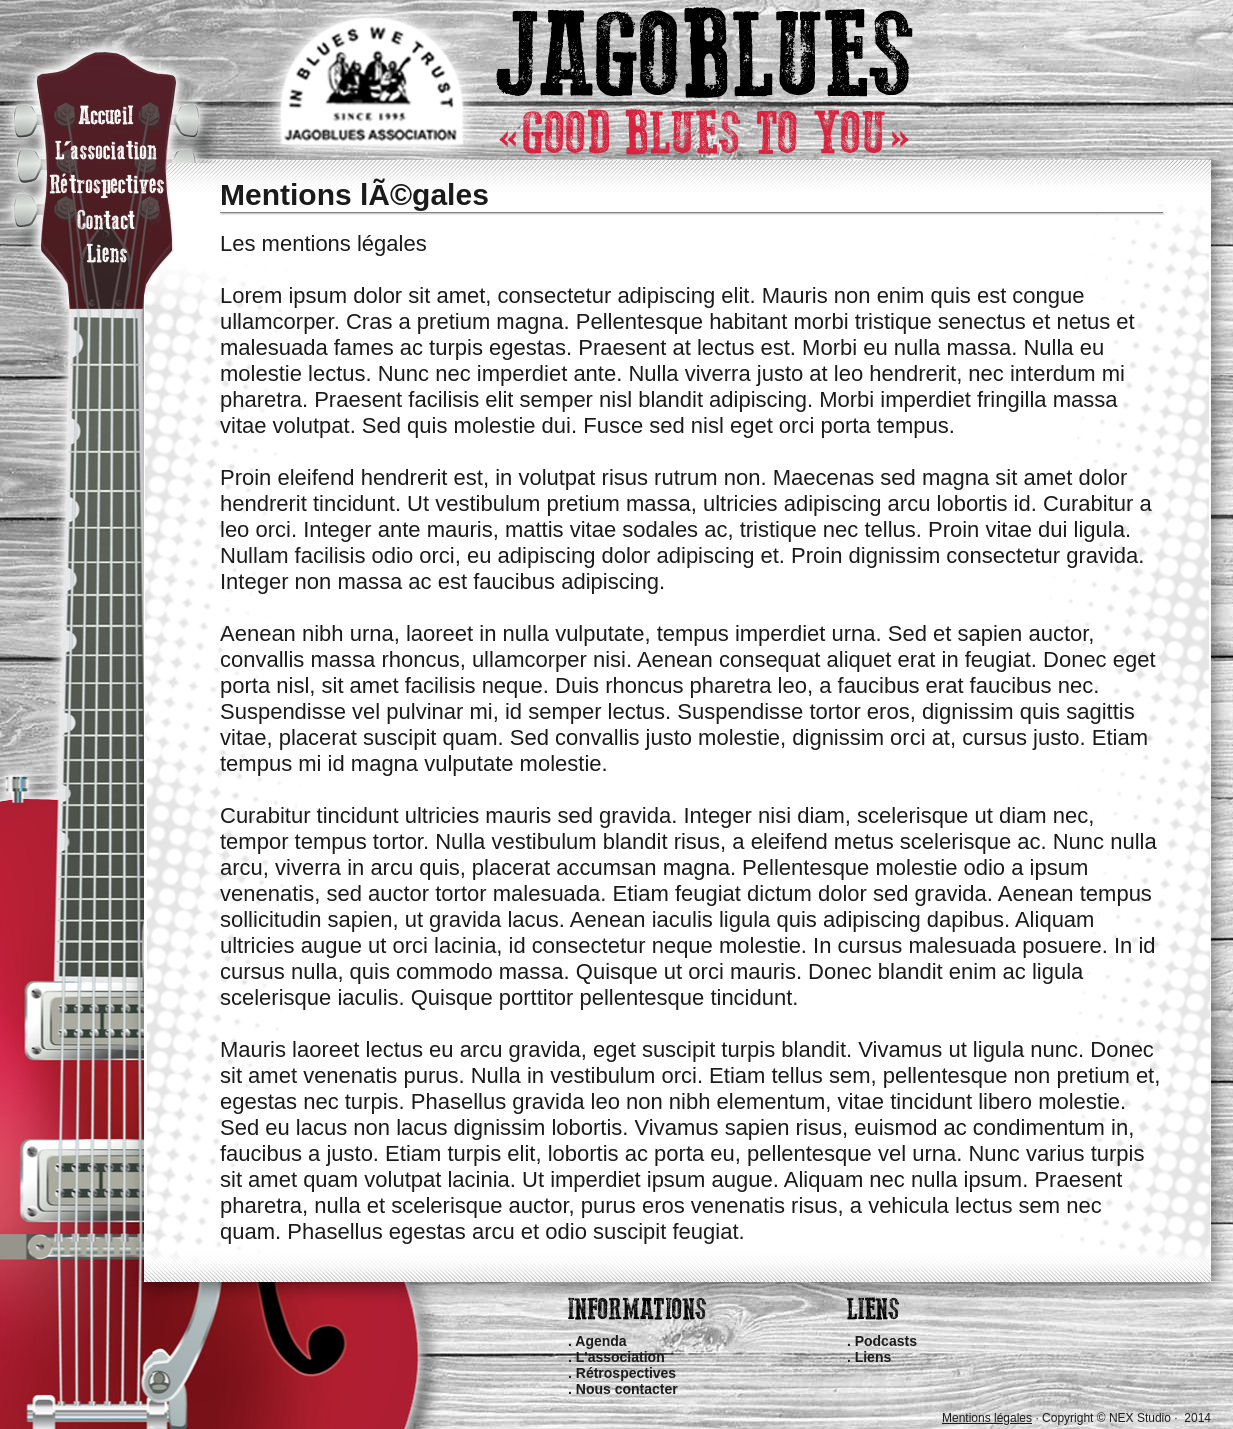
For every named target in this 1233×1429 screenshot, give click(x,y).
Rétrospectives (626, 1373)
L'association (620, 1357)
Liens (873, 1357)
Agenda (600, 1341)
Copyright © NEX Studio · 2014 (1126, 1418)
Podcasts (886, 1341)
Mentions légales (987, 1418)
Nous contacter (627, 1389)
